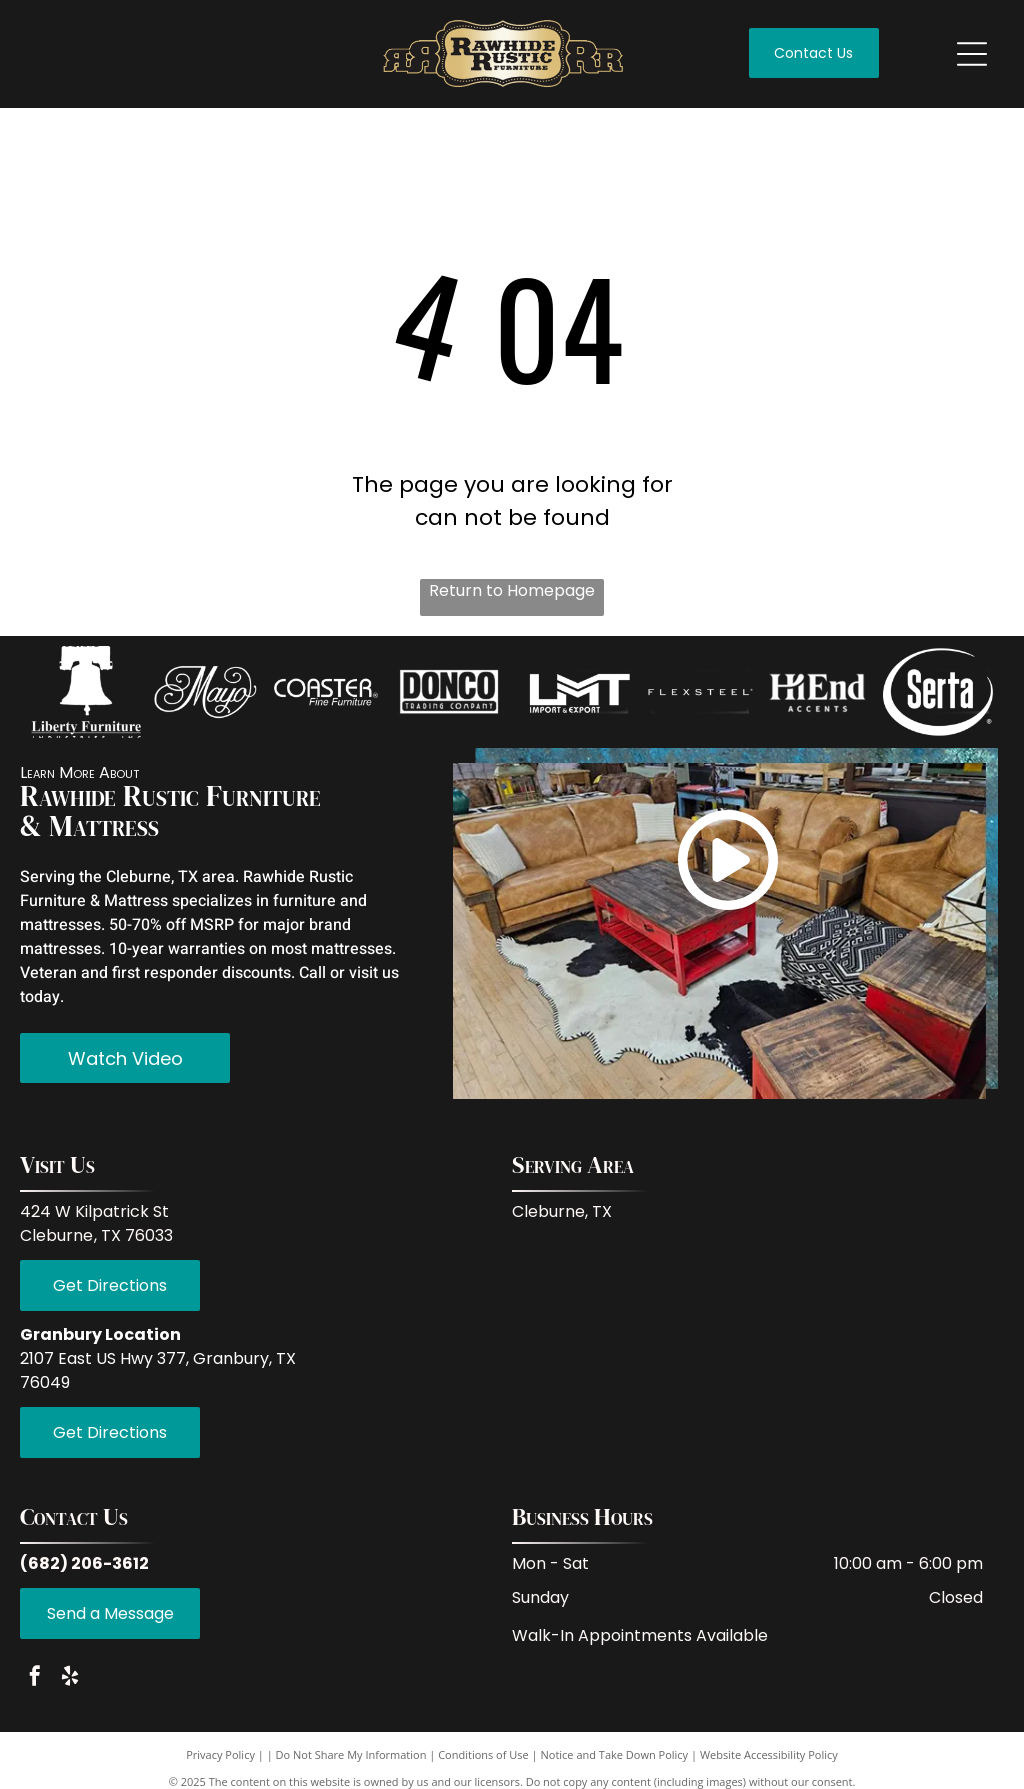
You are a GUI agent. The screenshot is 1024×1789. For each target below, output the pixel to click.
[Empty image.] (85, 696)
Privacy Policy (220, 1762)
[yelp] (70, 1685)
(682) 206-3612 (84, 1570)
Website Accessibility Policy (769, 1762)
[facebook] (35, 1685)
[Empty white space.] (326, 696)
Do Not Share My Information (351, 1762)
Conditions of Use (483, 1762)
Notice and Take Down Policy (615, 1762)
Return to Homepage (512, 590)
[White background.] (206, 696)
